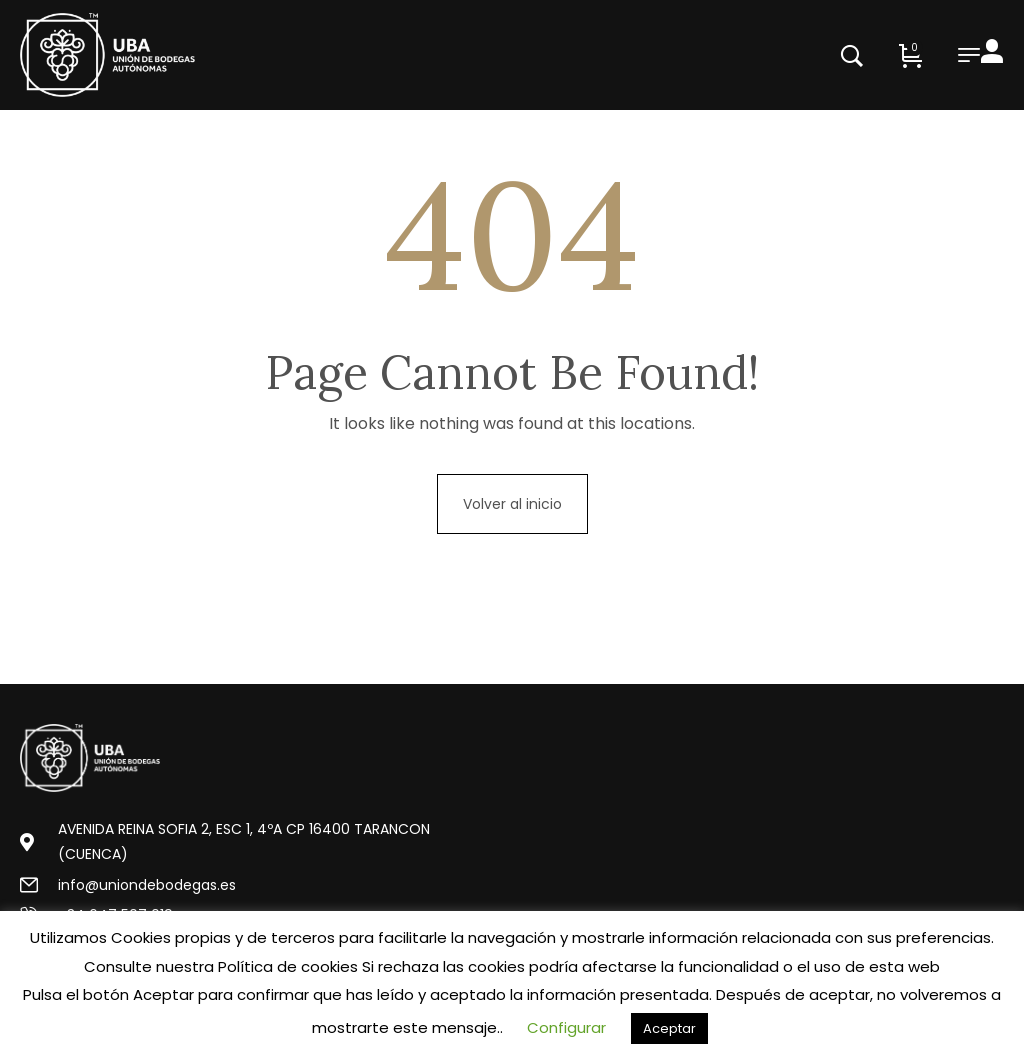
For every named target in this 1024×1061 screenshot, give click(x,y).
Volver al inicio (512, 504)
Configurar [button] (566, 1027)
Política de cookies (288, 966)
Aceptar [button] (669, 1028)
